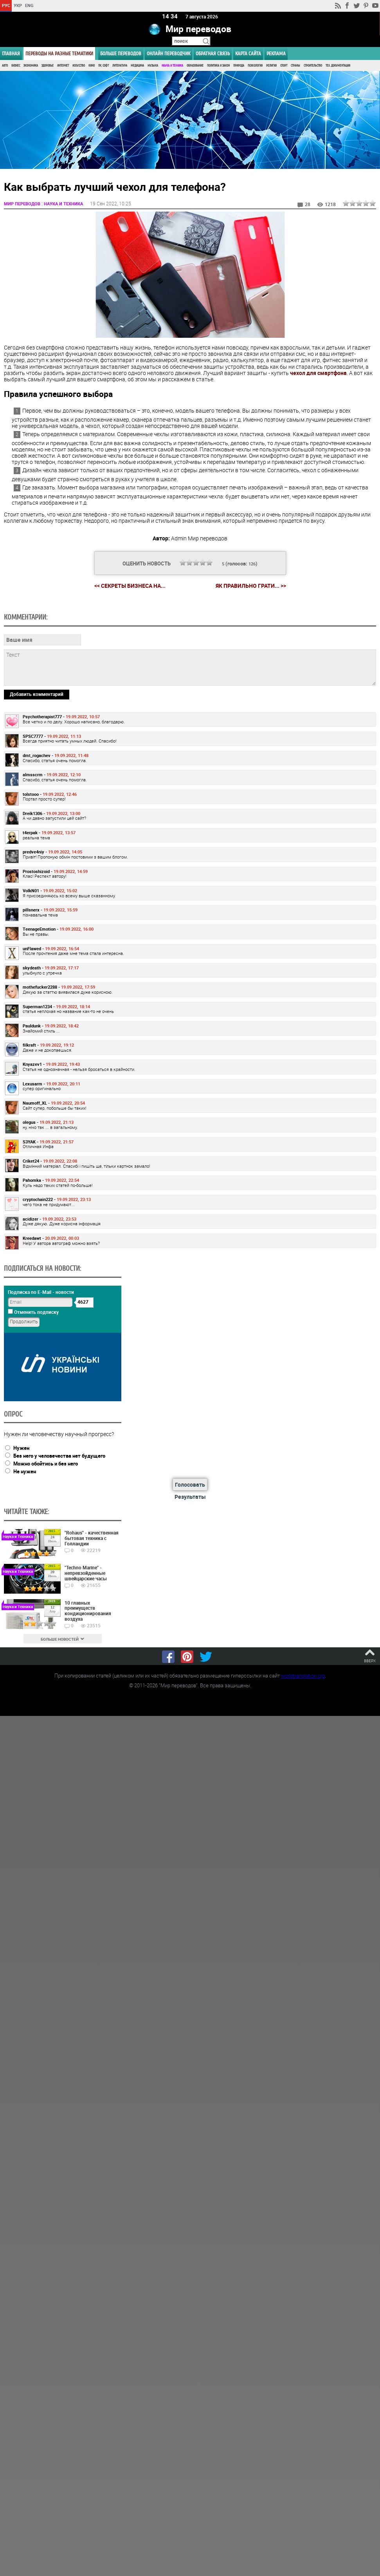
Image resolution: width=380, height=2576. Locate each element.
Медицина (137, 65)
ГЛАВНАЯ (11, 53)
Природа (238, 65)
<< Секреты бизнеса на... (130, 585)
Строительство (313, 65)
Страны (295, 65)
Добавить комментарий (36, 694)
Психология (255, 65)
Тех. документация (338, 65)
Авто (5, 65)
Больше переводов (120, 53)
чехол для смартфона (318, 373)
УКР (18, 5)
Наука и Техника (172, 65)
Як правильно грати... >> (251, 586)
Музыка (153, 65)
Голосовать (190, 1484)
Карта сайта (248, 53)
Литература (119, 65)
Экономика (30, 65)
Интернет (63, 65)
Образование (195, 65)
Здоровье (47, 65)
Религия (271, 65)
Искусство (78, 65)
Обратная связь (213, 53)
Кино (91, 65)
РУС (6, 5)
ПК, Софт (103, 65)
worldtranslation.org (303, 1675)
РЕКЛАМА (276, 53)
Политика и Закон (218, 65)
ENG (29, 5)
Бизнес (15, 65)
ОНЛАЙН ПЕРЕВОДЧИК (168, 53)
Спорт (283, 65)
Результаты (190, 1496)
